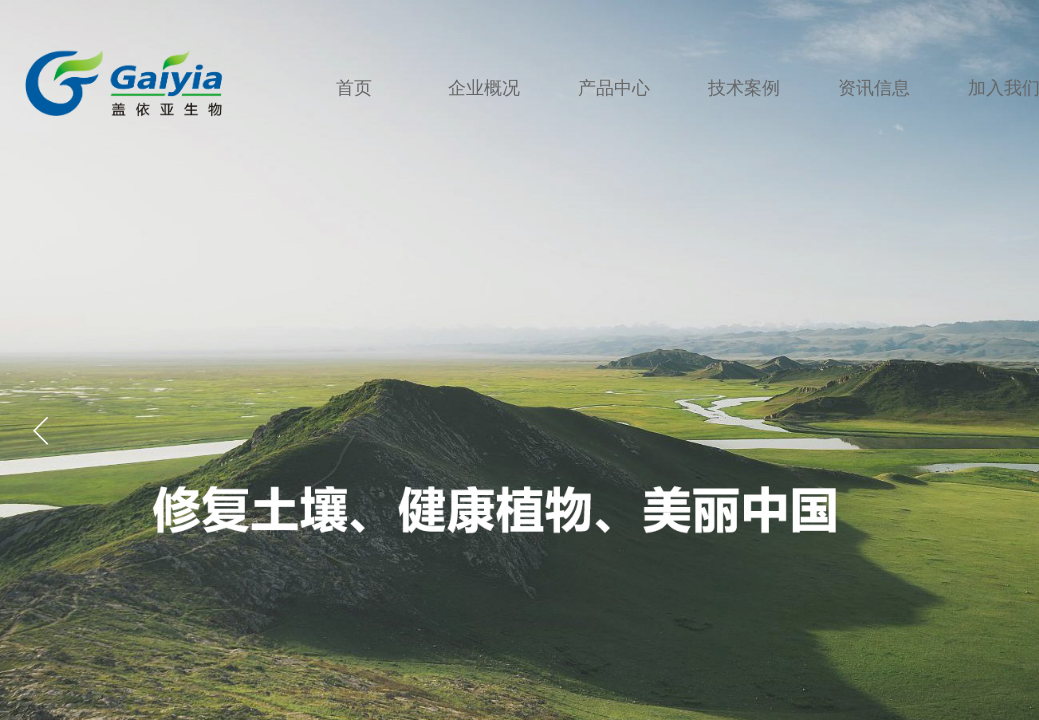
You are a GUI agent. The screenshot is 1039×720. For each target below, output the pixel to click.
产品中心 (614, 85)
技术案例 (744, 85)
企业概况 (484, 85)
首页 (354, 85)
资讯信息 (874, 85)
